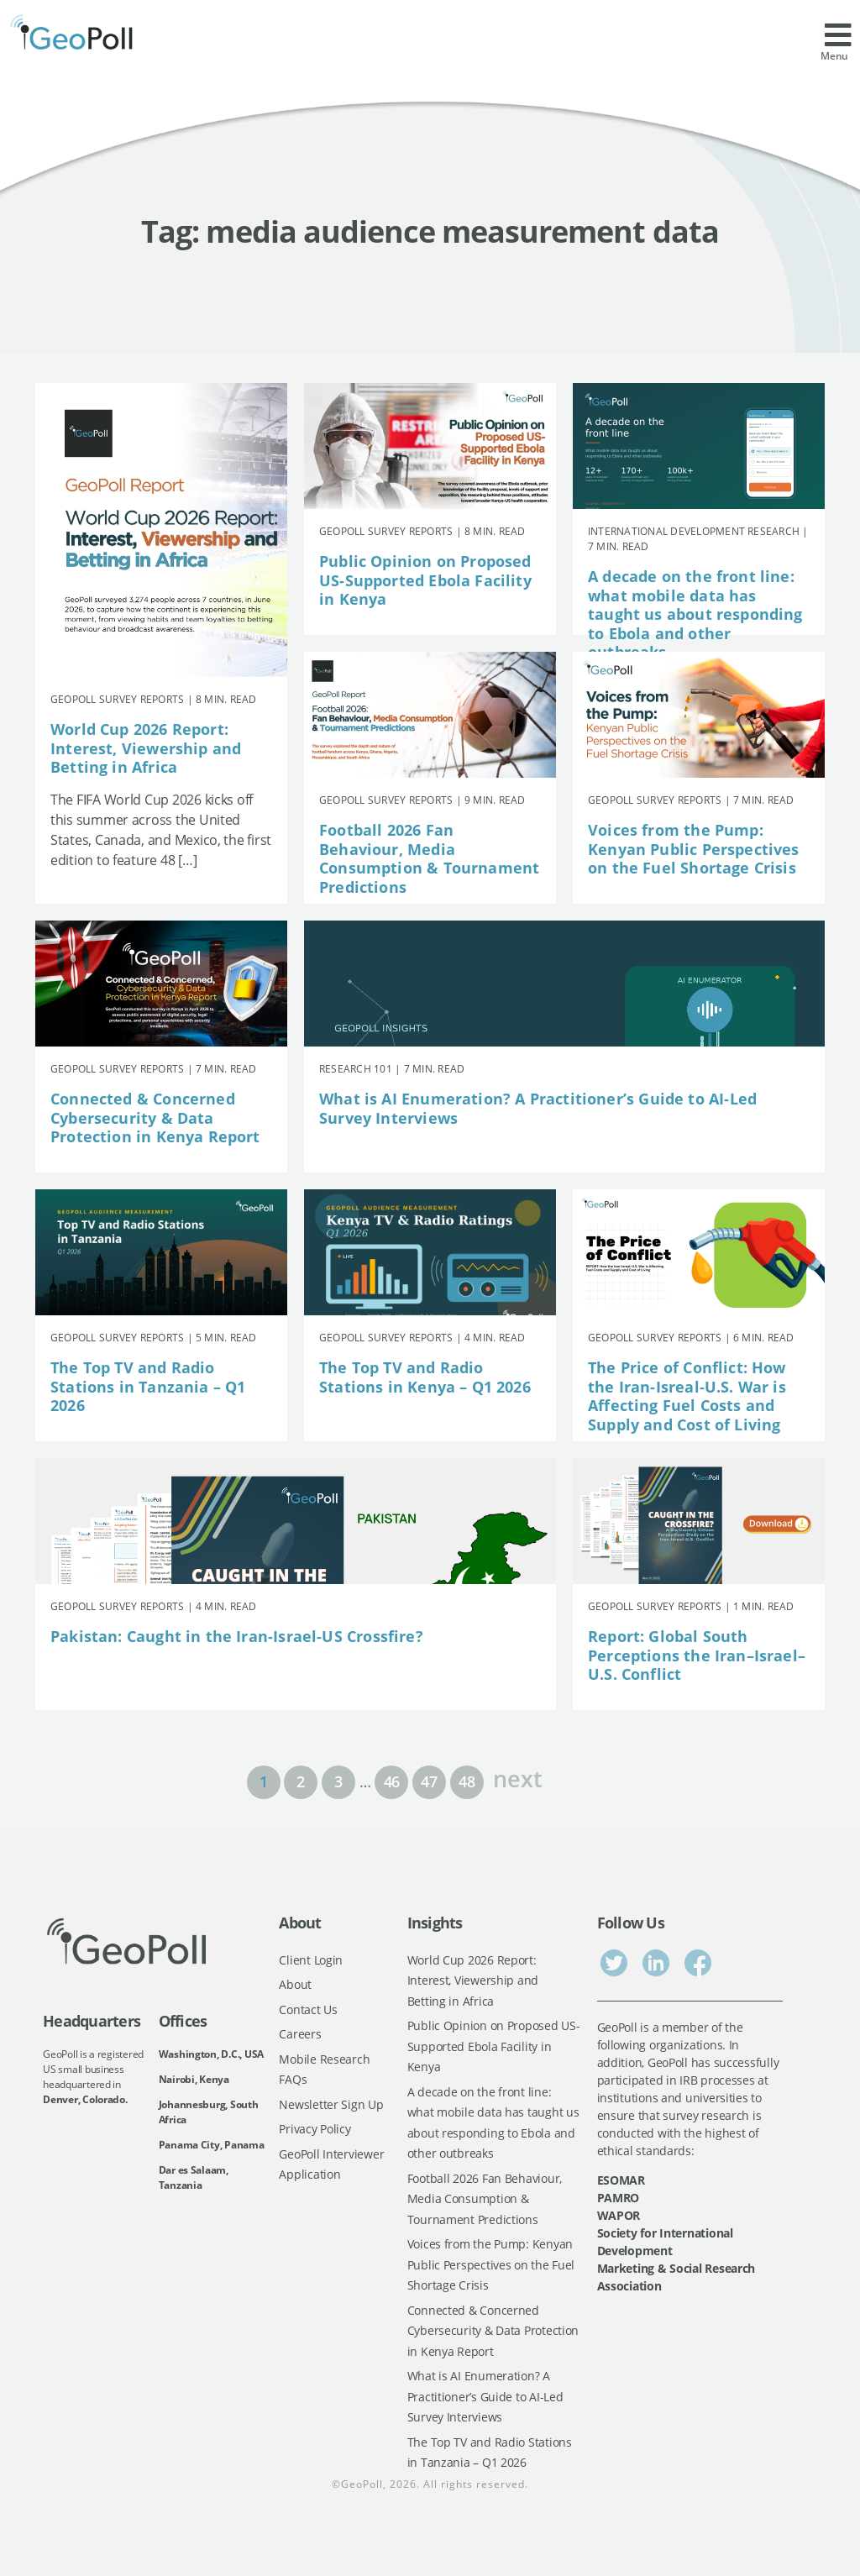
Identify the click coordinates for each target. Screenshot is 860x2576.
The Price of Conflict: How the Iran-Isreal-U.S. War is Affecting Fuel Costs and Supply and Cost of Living (687, 1396)
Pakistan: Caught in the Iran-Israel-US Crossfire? (236, 1636)
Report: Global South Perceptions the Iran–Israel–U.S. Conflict (696, 1655)
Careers (300, 2034)
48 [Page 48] (467, 1781)
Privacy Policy (314, 2129)
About (295, 1984)
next (517, 1777)
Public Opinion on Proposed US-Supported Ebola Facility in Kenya (425, 580)
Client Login (311, 1960)
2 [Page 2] (300, 1781)
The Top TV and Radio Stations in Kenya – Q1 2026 (425, 1377)
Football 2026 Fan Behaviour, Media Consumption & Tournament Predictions (429, 858)
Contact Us (308, 2009)
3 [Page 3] (338, 1781)
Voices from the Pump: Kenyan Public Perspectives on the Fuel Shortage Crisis (694, 849)
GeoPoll (362, 2484)
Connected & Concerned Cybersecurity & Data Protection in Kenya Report (155, 1117)
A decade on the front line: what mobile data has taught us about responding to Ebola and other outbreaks (695, 614)
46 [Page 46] (392, 1781)
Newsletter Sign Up (331, 2104)
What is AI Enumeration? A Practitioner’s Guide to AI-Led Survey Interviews (538, 1108)
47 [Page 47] (429, 1781)
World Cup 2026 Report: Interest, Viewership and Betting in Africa (145, 748)
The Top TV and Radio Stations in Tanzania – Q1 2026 (148, 1386)
